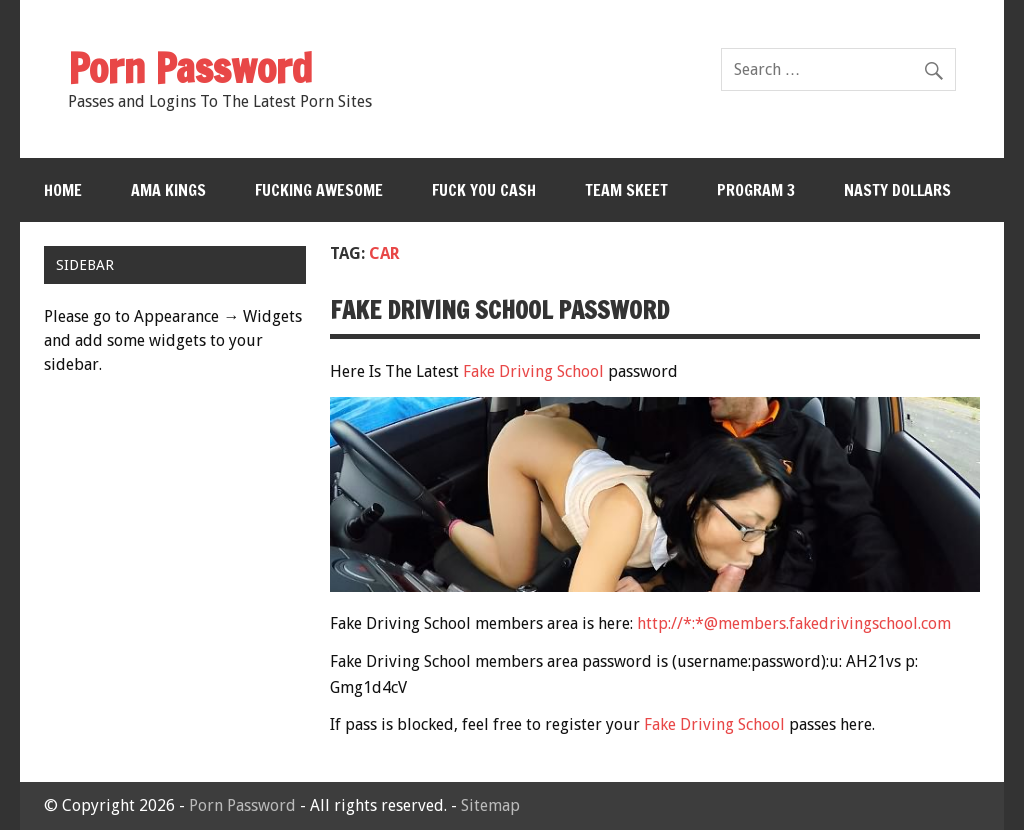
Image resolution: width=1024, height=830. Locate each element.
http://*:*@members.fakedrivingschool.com (794, 623)
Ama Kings (168, 190)
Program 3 (756, 190)
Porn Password (242, 805)
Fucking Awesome (319, 190)
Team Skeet (626, 190)
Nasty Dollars (897, 190)
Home (63, 190)
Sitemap (490, 805)
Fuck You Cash (484, 190)
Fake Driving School (533, 371)
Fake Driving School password (499, 310)
